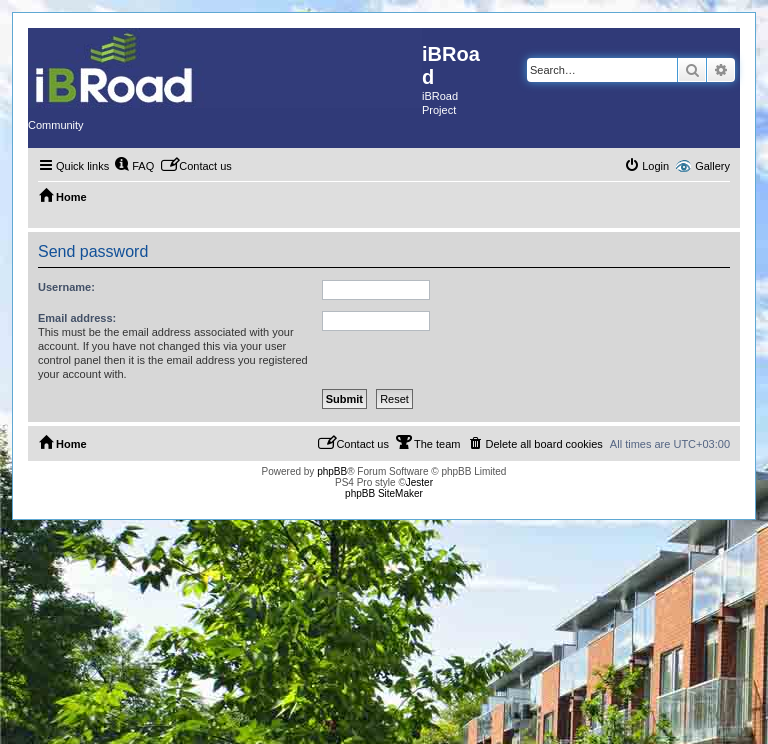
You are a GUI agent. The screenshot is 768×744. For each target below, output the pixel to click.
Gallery (712, 166)
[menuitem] (134, 166)
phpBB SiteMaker (384, 493)
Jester (419, 482)
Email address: (77, 318)
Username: (66, 287)
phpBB (332, 471)
